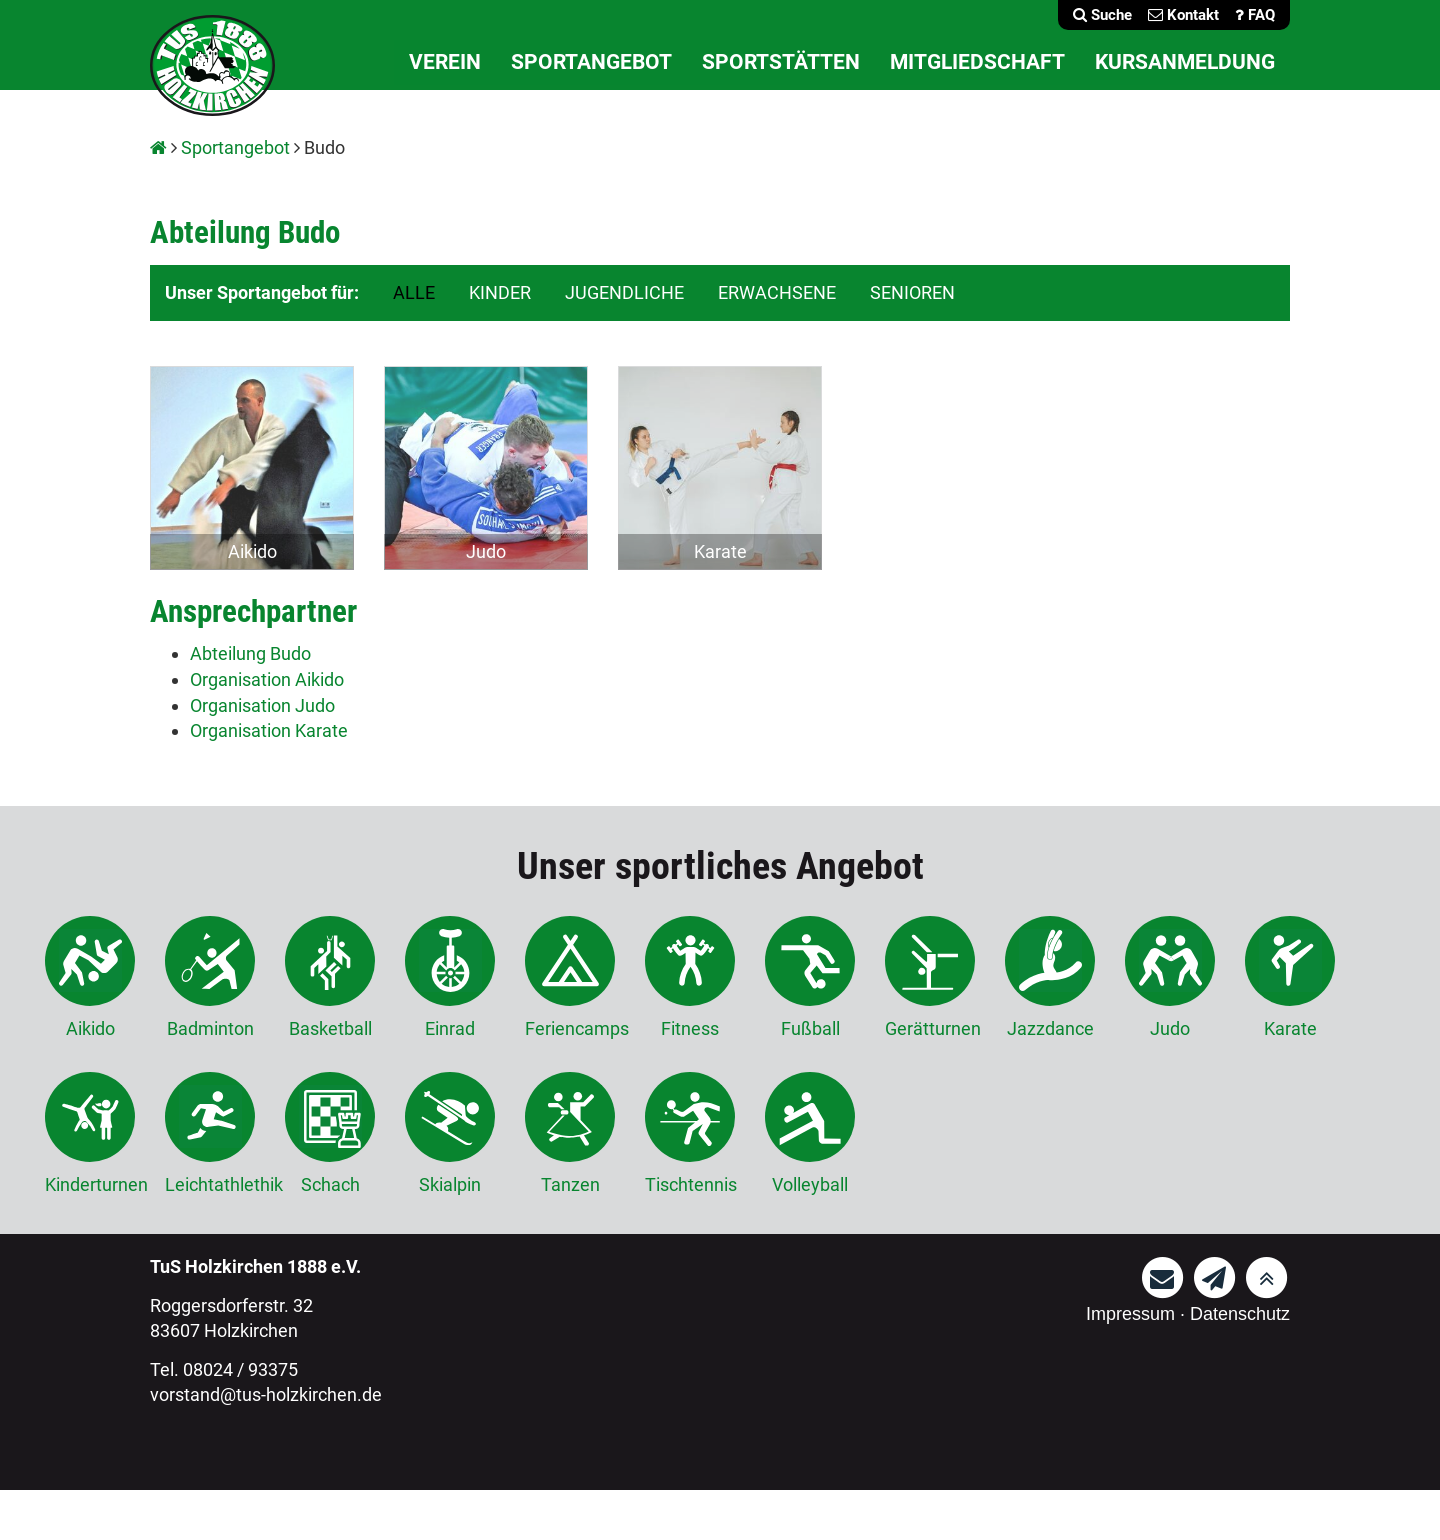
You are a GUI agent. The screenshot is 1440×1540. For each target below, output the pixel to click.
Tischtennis (690, 1133)
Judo (486, 551)
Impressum (1130, 1314)
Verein (445, 62)
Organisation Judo (262, 705)
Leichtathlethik (210, 1133)
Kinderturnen (90, 1133)
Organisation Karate (269, 730)
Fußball (810, 977)
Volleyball (810, 1133)
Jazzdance (1050, 977)
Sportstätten (781, 62)
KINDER (500, 292)
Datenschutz (1240, 1314)
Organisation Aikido (267, 679)
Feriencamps (570, 977)
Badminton (210, 977)
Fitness (690, 977)
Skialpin (450, 1133)
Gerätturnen (930, 977)
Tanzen (570, 1133)
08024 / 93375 (240, 1369)
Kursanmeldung (1185, 62)
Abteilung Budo (250, 653)
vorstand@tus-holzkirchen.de (266, 1394)
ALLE (414, 292)
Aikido (252, 551)
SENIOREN (912, 292)
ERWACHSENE (777, 292)
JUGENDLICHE (624, 292)
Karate (720, 551)
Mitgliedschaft (977, 62)
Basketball (330, 977)
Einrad (450, 977)
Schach (330, 1133)
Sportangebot (591, 62)
